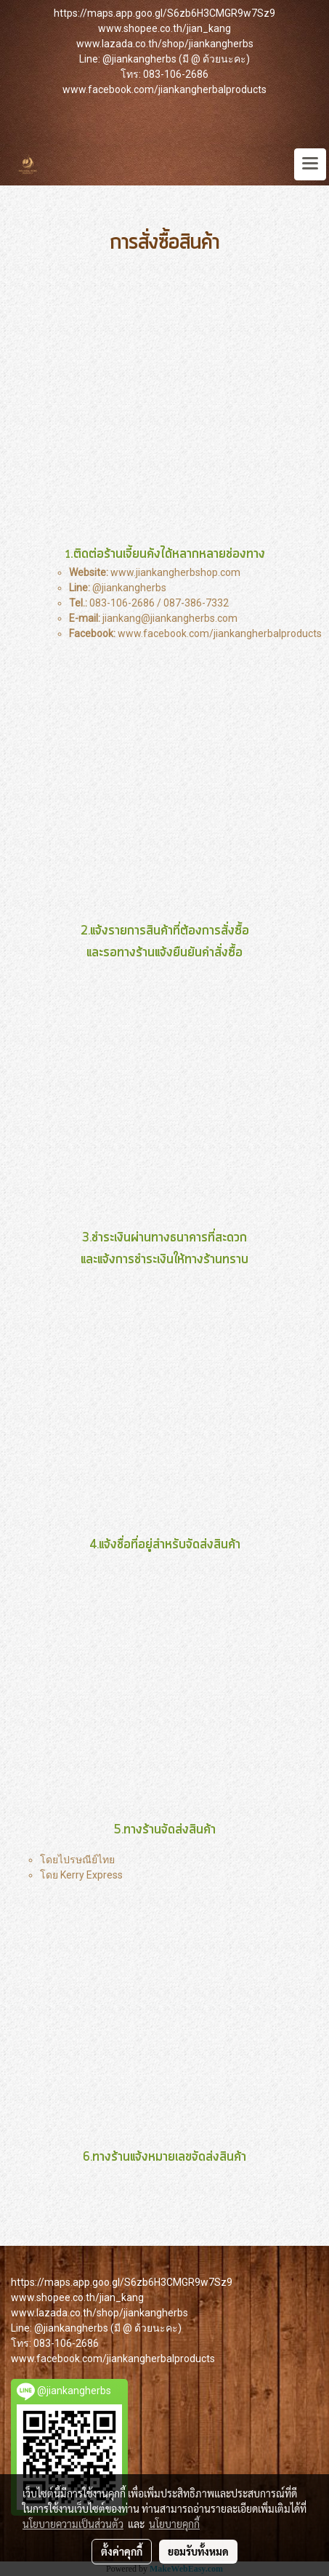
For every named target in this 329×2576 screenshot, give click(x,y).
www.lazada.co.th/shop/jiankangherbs (164, 43)
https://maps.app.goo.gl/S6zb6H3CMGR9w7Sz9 (164, 13)
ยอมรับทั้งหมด (198, 2551)
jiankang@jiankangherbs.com (169, 618)
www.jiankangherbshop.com (175, 572)
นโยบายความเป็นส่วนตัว (73, 2523)
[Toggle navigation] (310, 164)
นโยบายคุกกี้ (174, 2523)
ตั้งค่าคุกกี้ (121, 2551)
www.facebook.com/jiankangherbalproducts (164, 89)
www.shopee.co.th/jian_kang (164, 28)
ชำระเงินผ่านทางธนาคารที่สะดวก (164, 1237)
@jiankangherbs (129, 587)
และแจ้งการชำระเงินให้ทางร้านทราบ (164, 1259)
